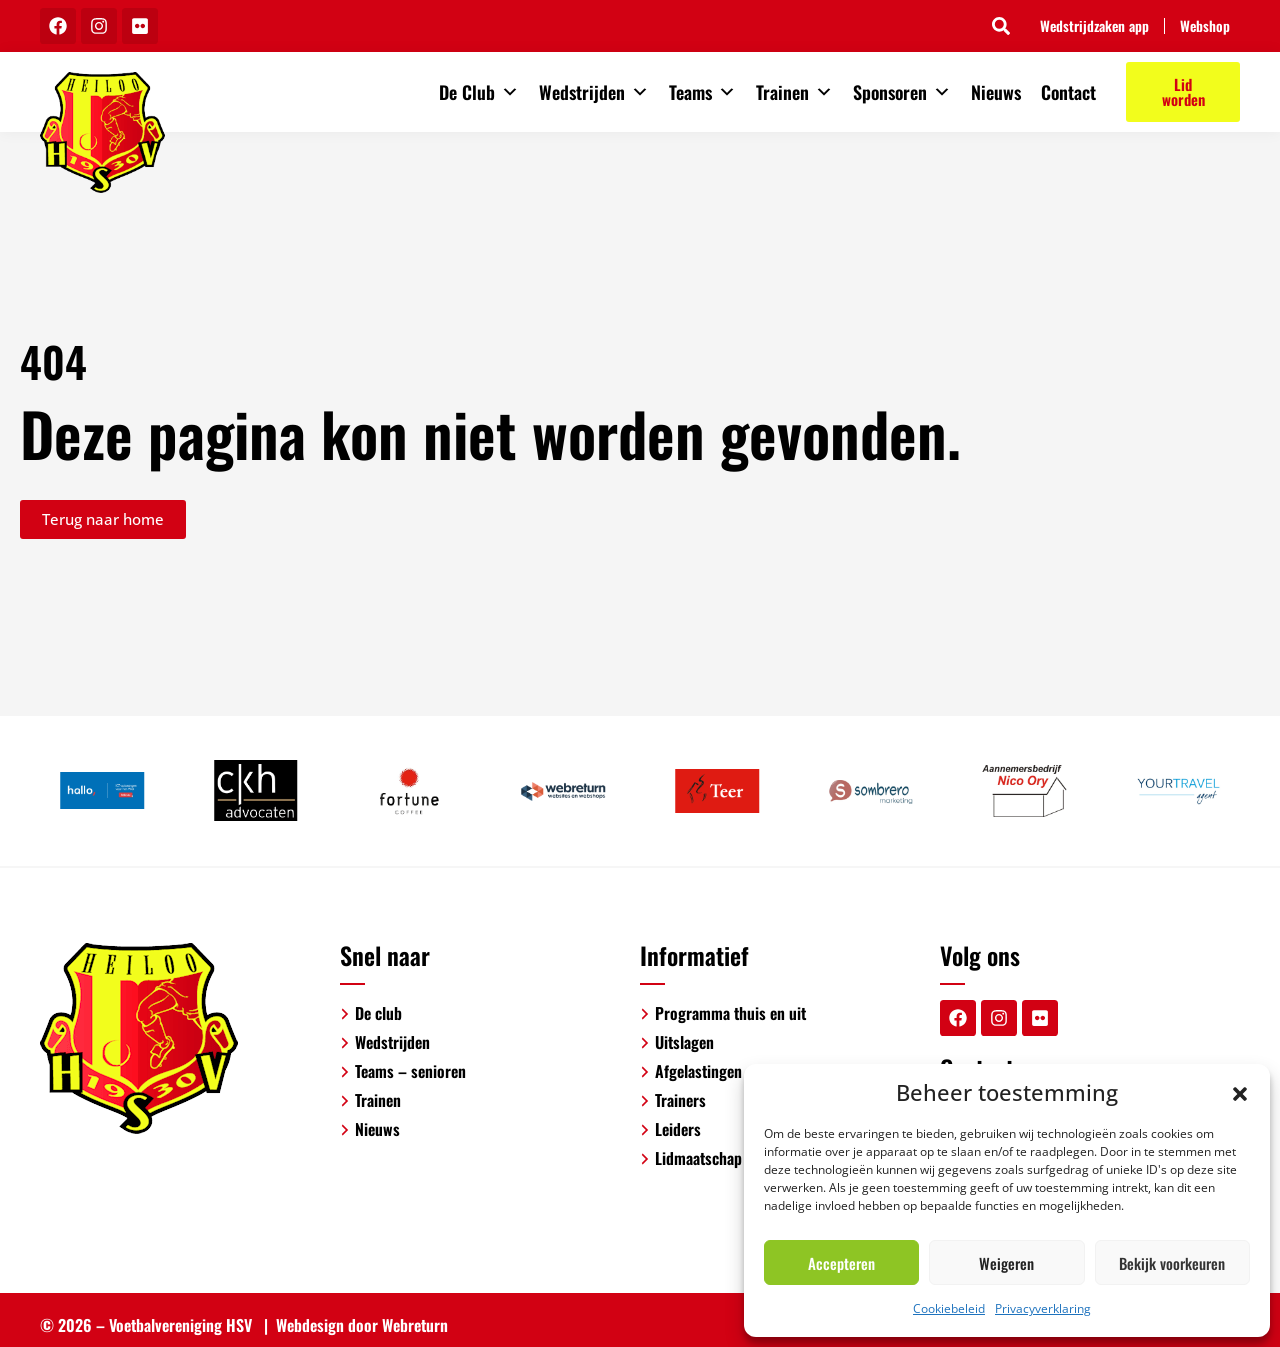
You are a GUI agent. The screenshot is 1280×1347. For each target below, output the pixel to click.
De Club (479, 92)
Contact (1068, 92)
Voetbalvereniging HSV (180, 1325)
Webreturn (415, 1325)
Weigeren (1006, 1263)
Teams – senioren (410, 1071)
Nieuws (996, 92)
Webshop (1205, 26)
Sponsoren (902, 92)
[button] (1240, 1092)
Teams (702, 92)
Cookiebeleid (949, 1308)
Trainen (794, 92)
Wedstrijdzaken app (1094, 26)
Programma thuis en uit (730, 1013)
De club (378, 1013)
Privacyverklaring (1043, 1308)
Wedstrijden (594, 92)
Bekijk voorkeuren (1172, 1263)
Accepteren (841, 1263)
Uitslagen (684, 1042)
